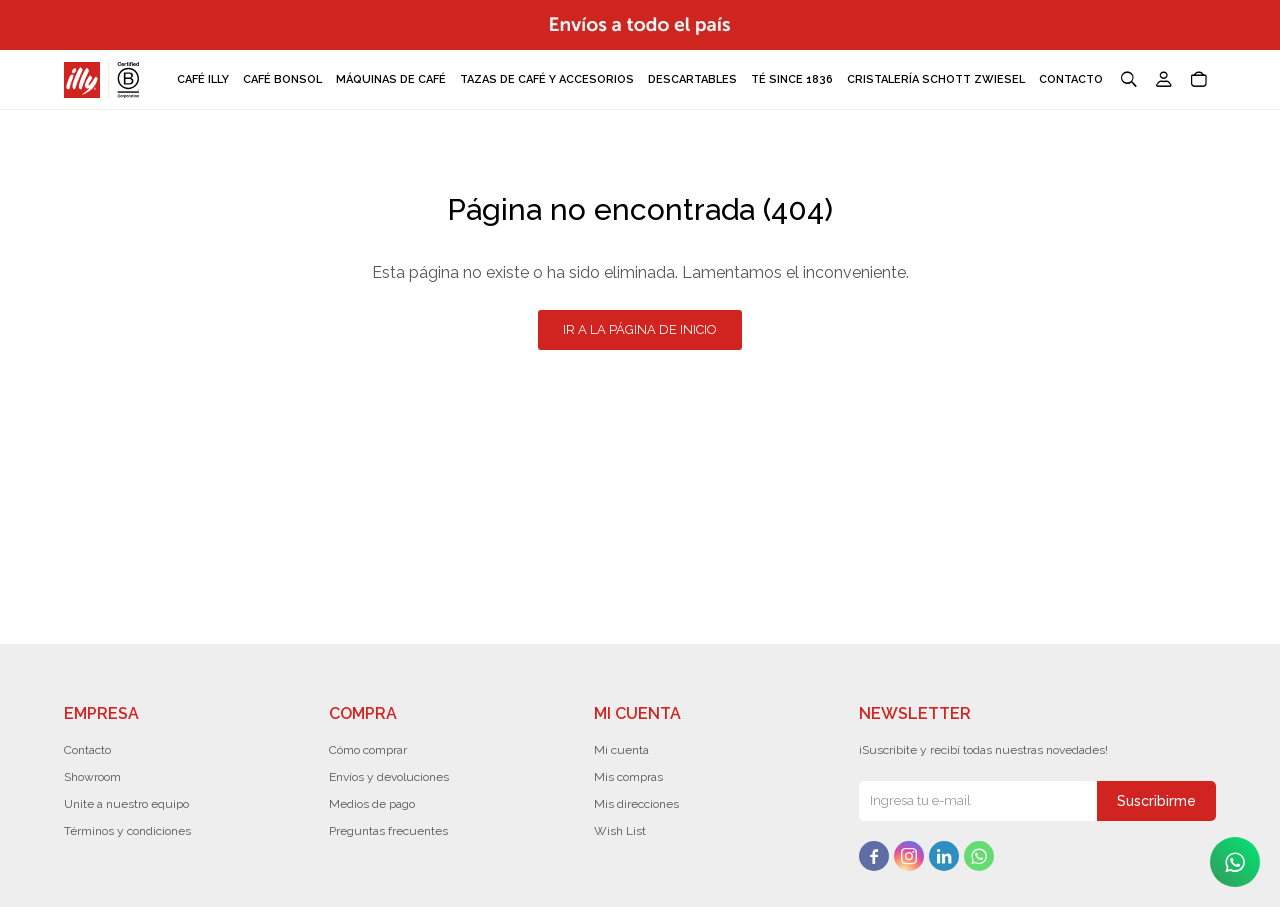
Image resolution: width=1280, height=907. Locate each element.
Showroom (92, 777)
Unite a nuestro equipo (126, 804)
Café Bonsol (282, 79)
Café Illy (203, 79)
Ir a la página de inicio (640, 329)
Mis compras (628, 777)
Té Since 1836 (792, 79)
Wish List (620, 831)
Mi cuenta (621, 750)
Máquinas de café (391, 79)
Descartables (692, 79)
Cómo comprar (368, 750)
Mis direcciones (636, 804)
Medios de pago (372, 804)
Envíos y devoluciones (389, 777)
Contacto (1071, 79)
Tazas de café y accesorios (547, 79)
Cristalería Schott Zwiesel (936, 79)
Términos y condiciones (127, 831)
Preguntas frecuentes (388, 831)
